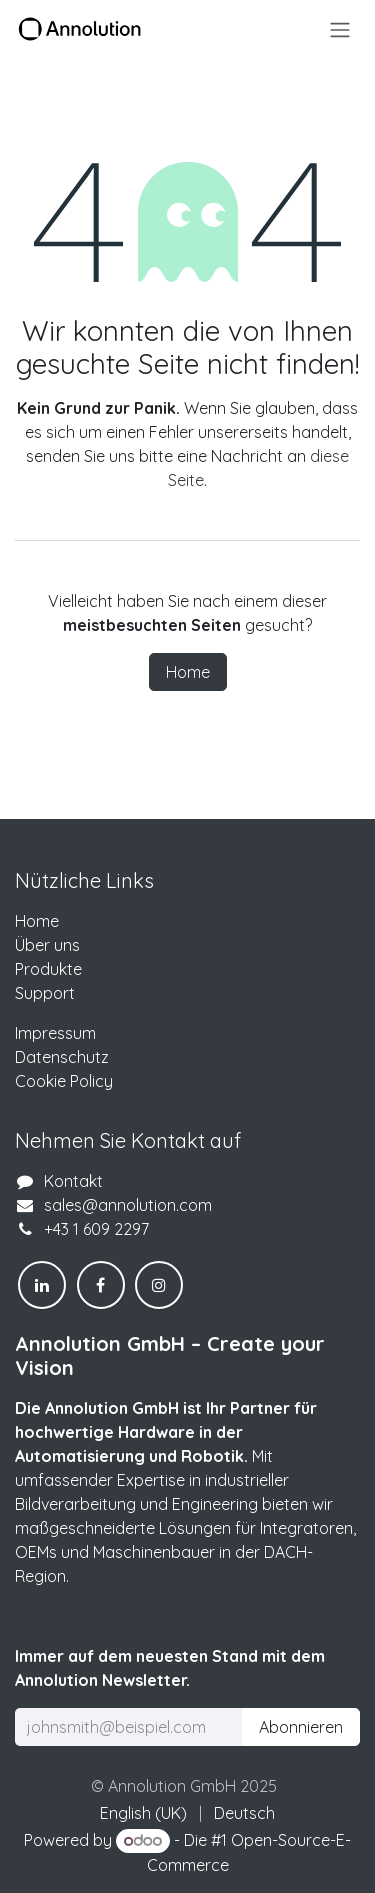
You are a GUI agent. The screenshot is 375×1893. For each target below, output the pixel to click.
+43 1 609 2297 (96, 1229)
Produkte (48, 969)
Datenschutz (62, 1057)
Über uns (47, 945)
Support (45, 993)
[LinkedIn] (42, 1285)
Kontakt (73, 1181)
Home (188, 672)
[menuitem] (143, 1813)
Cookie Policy (64, 1081)
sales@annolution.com (128, 1205)
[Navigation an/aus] (340, 29)
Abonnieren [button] (301, 1727)
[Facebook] (101, 1285)
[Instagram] (159, 1285)
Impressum (55, 1033)
